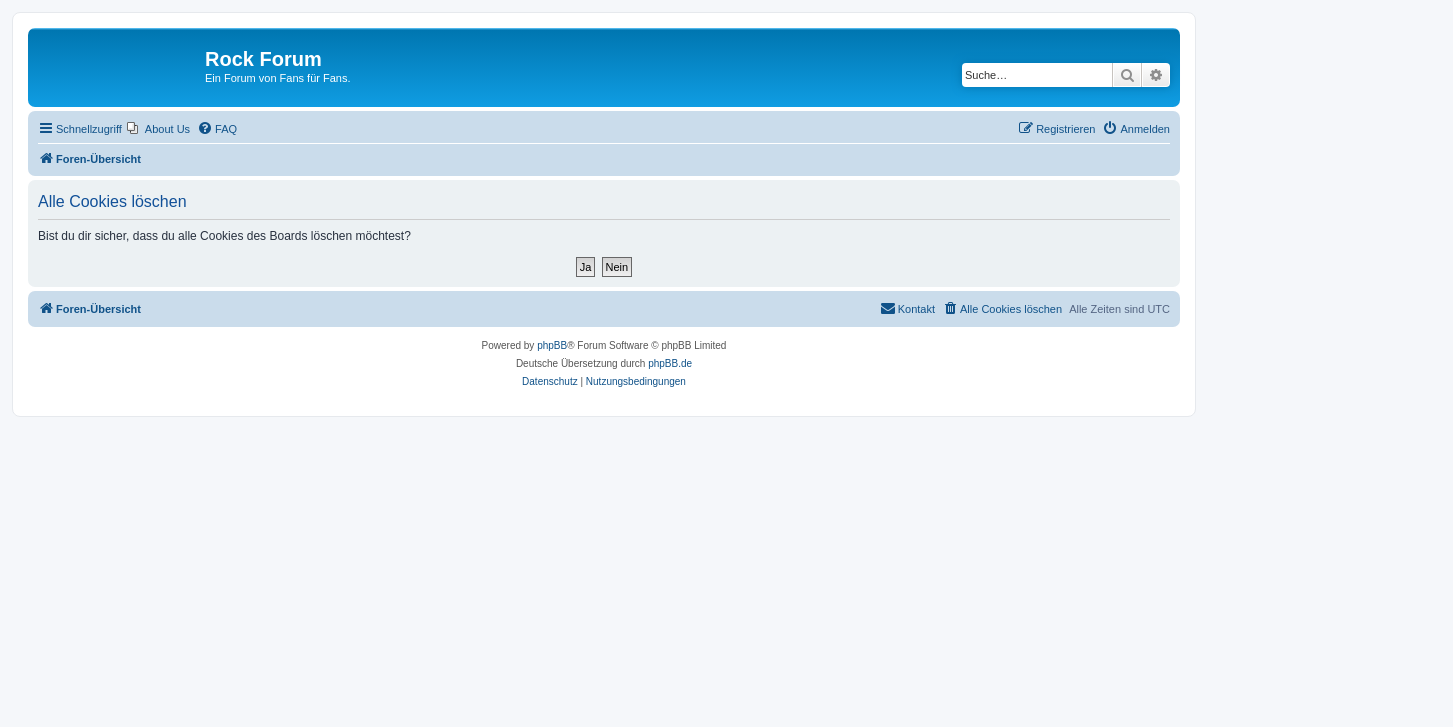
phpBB (552, 345)
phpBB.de (670, 363)
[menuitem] (158, 129)
